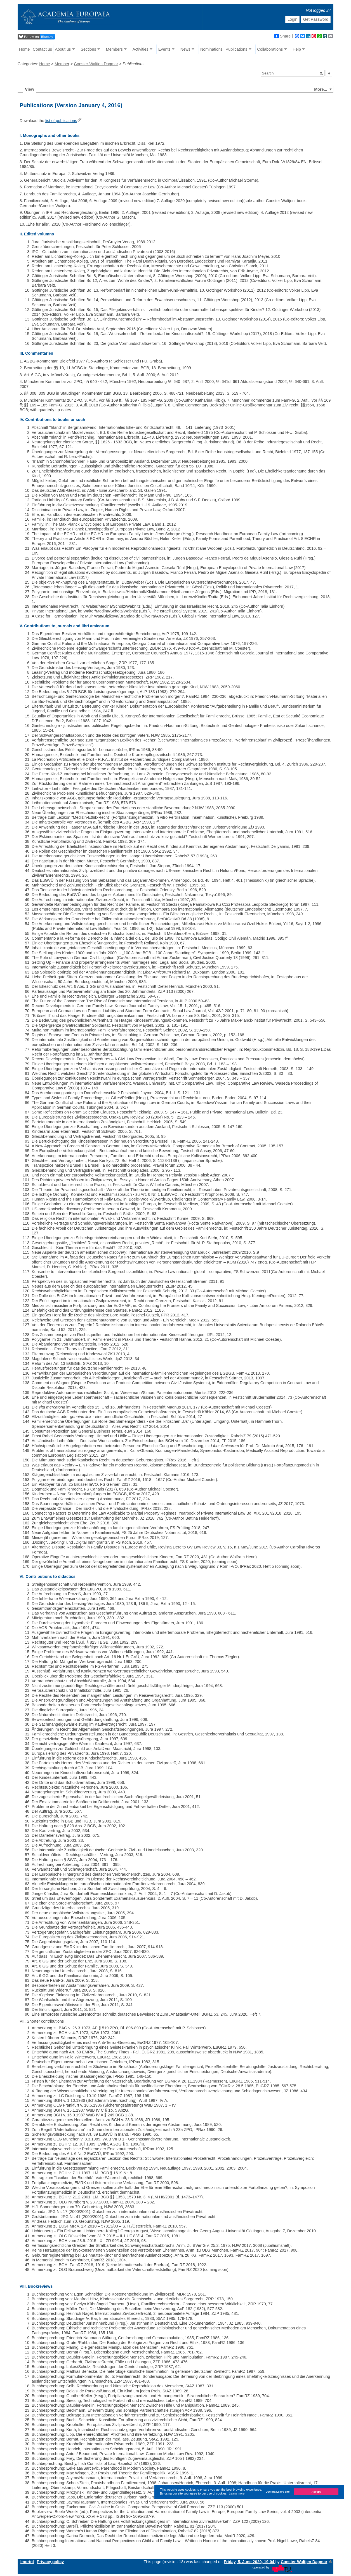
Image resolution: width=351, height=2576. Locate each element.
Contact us (42, 49)
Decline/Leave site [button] (278, 2491)
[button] (321, 73)
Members (114, 49)
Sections (88, 49)
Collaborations (270, 49)
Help (297, 49)
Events (164, 49)
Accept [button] (316, 2491)
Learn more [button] (236, 2493)
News (185, 49)
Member (62, 64)
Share (282, 36)
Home (24, 49)
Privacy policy (50, 2561)
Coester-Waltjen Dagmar (96, 64)
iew (29, 89)
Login (292, 19)
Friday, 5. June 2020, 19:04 (249, 2561)
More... (320, 89)
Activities (141, 49)
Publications (237, 49)
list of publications (61, 120)
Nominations (211, 49)
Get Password (315, 19)
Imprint (27, 2561)
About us (63, 49)
